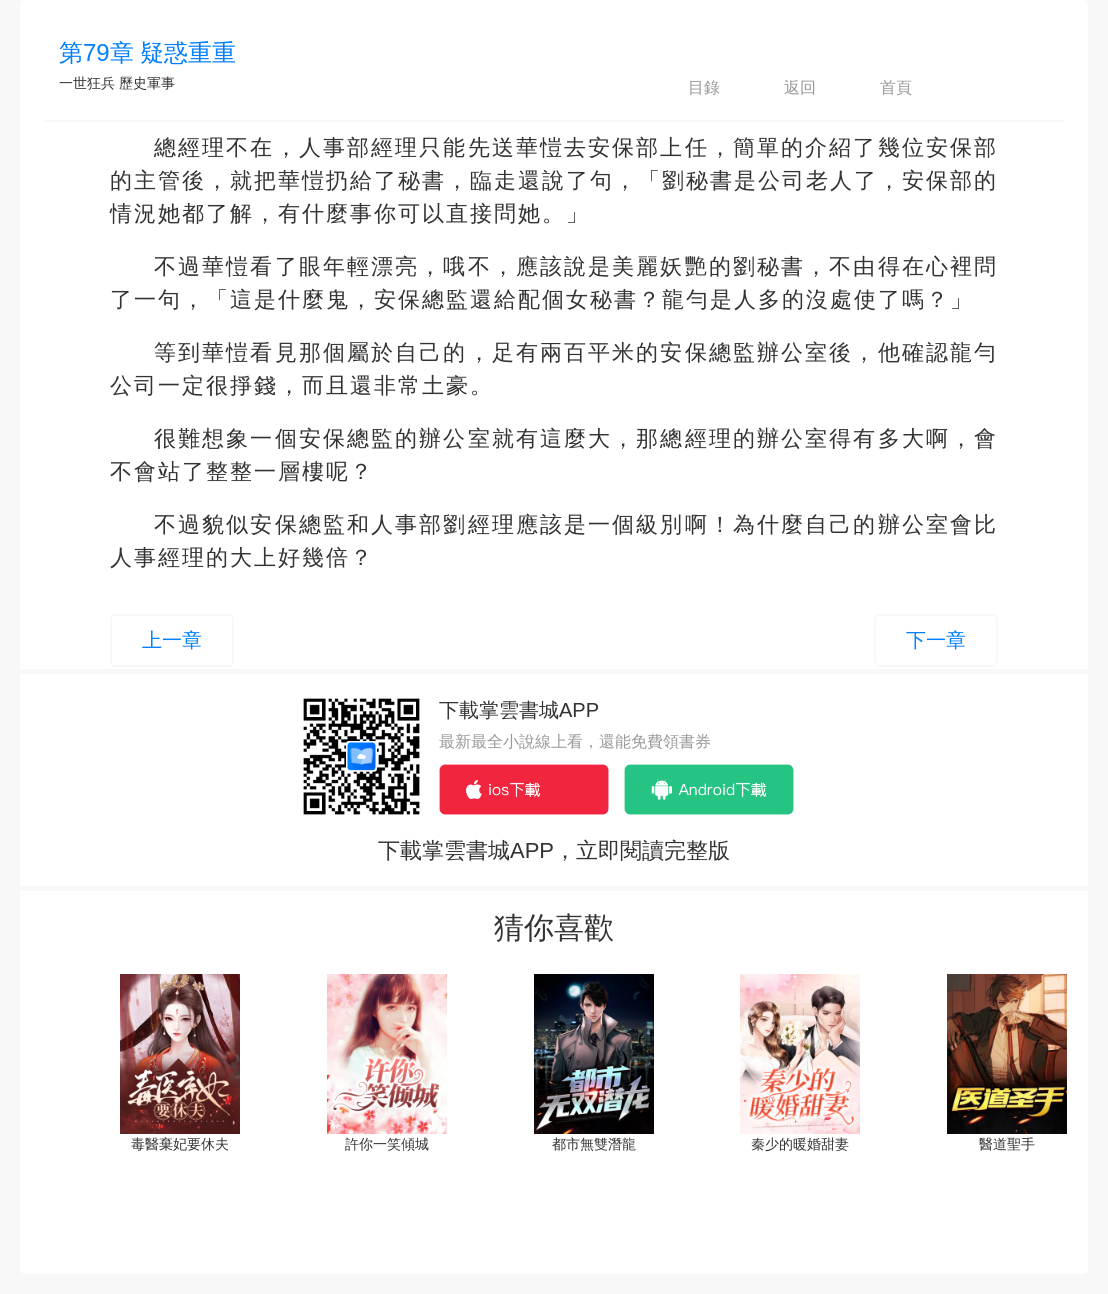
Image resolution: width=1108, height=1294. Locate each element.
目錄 (687, 88)
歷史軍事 (147, 83)
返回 (783, 88)
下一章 (936, 640)
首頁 (879, 88)
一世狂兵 (87, 83)
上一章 (172, 640)
